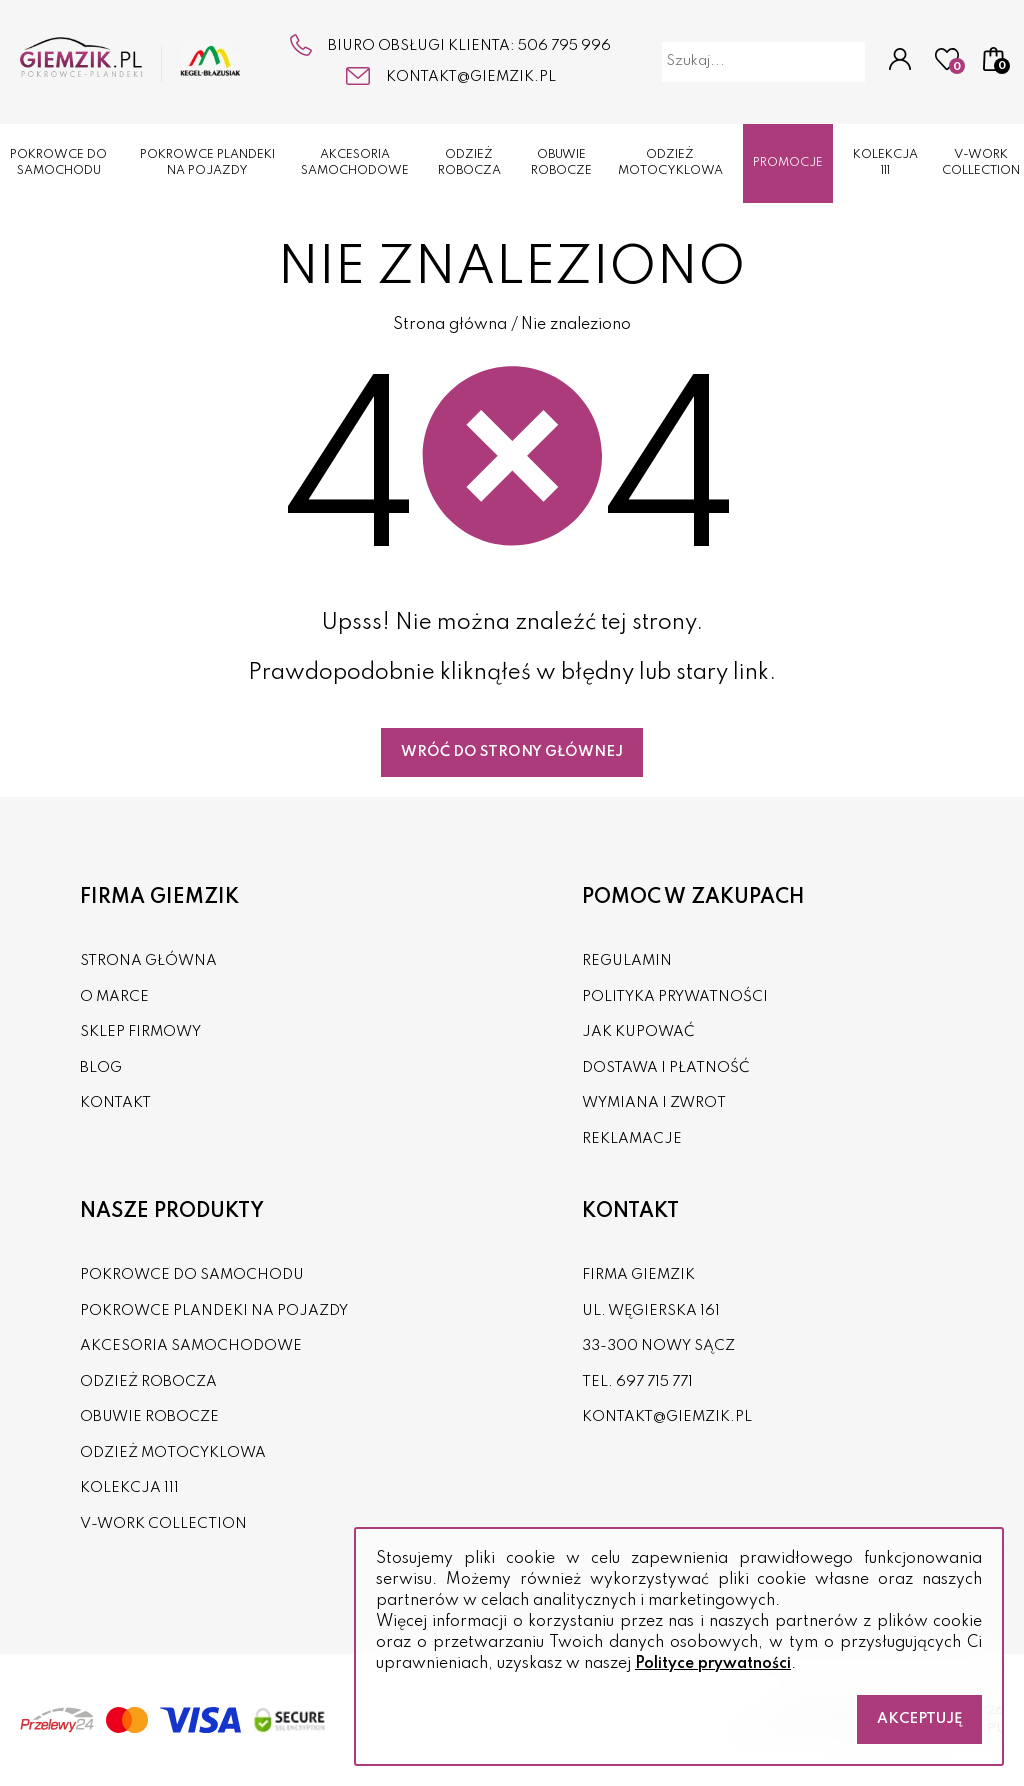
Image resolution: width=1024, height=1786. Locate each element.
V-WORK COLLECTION (981, 163)
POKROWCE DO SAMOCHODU (58, 163)
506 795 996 (564, 46)
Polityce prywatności (713, 1664)
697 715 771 (654, 1382)
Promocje (788, 163)
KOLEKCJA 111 (885, 163)
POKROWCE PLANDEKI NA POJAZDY (207, 163)
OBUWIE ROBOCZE (561, 163)
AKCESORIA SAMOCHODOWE (355, 163)
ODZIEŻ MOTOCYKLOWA (670, 163)
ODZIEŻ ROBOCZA (469, 163)
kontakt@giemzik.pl (471, 77)
